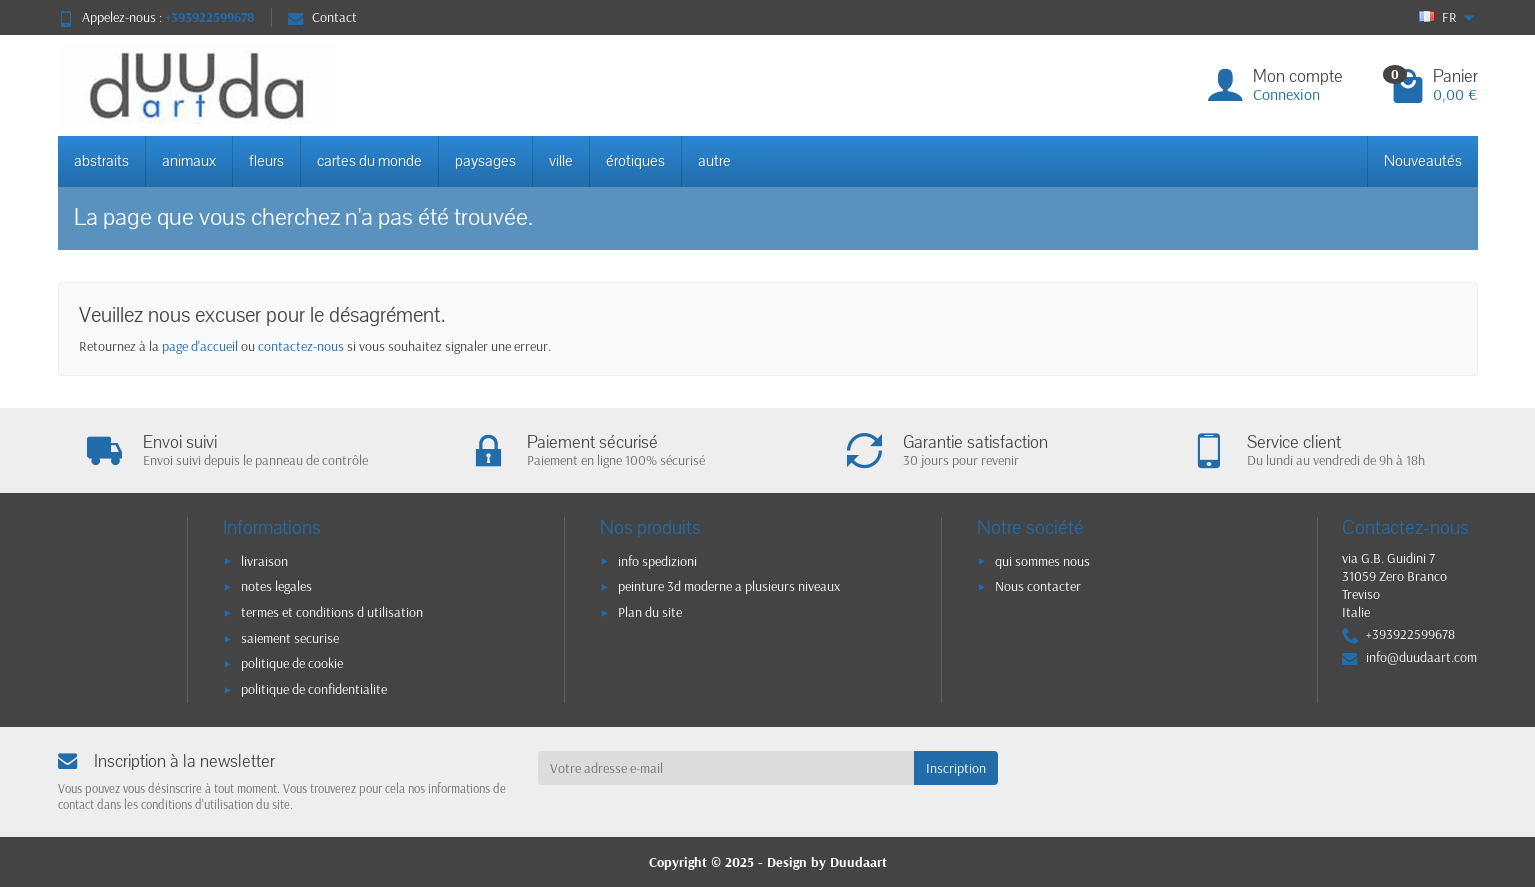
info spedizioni (657, 561)
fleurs (266, 161)
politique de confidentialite (314, 689)
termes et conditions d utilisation (332, 612)
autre (714, 161)
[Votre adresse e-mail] (726, 768)
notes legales (276, 586)
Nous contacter (1038, 586)
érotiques (635, 161)
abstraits (101, 161)
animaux (189, 161)
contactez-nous (301, 346)
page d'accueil (200, 346)
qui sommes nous (1042, 561)
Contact (322, 17)
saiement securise (290, 638)
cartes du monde (369, 161)
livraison (264, 561)
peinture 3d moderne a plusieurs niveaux (729, 586)
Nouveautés (1423, 161)
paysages (485, 161)
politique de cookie (292, 663)
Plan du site (650, 612)
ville (561, 161)
